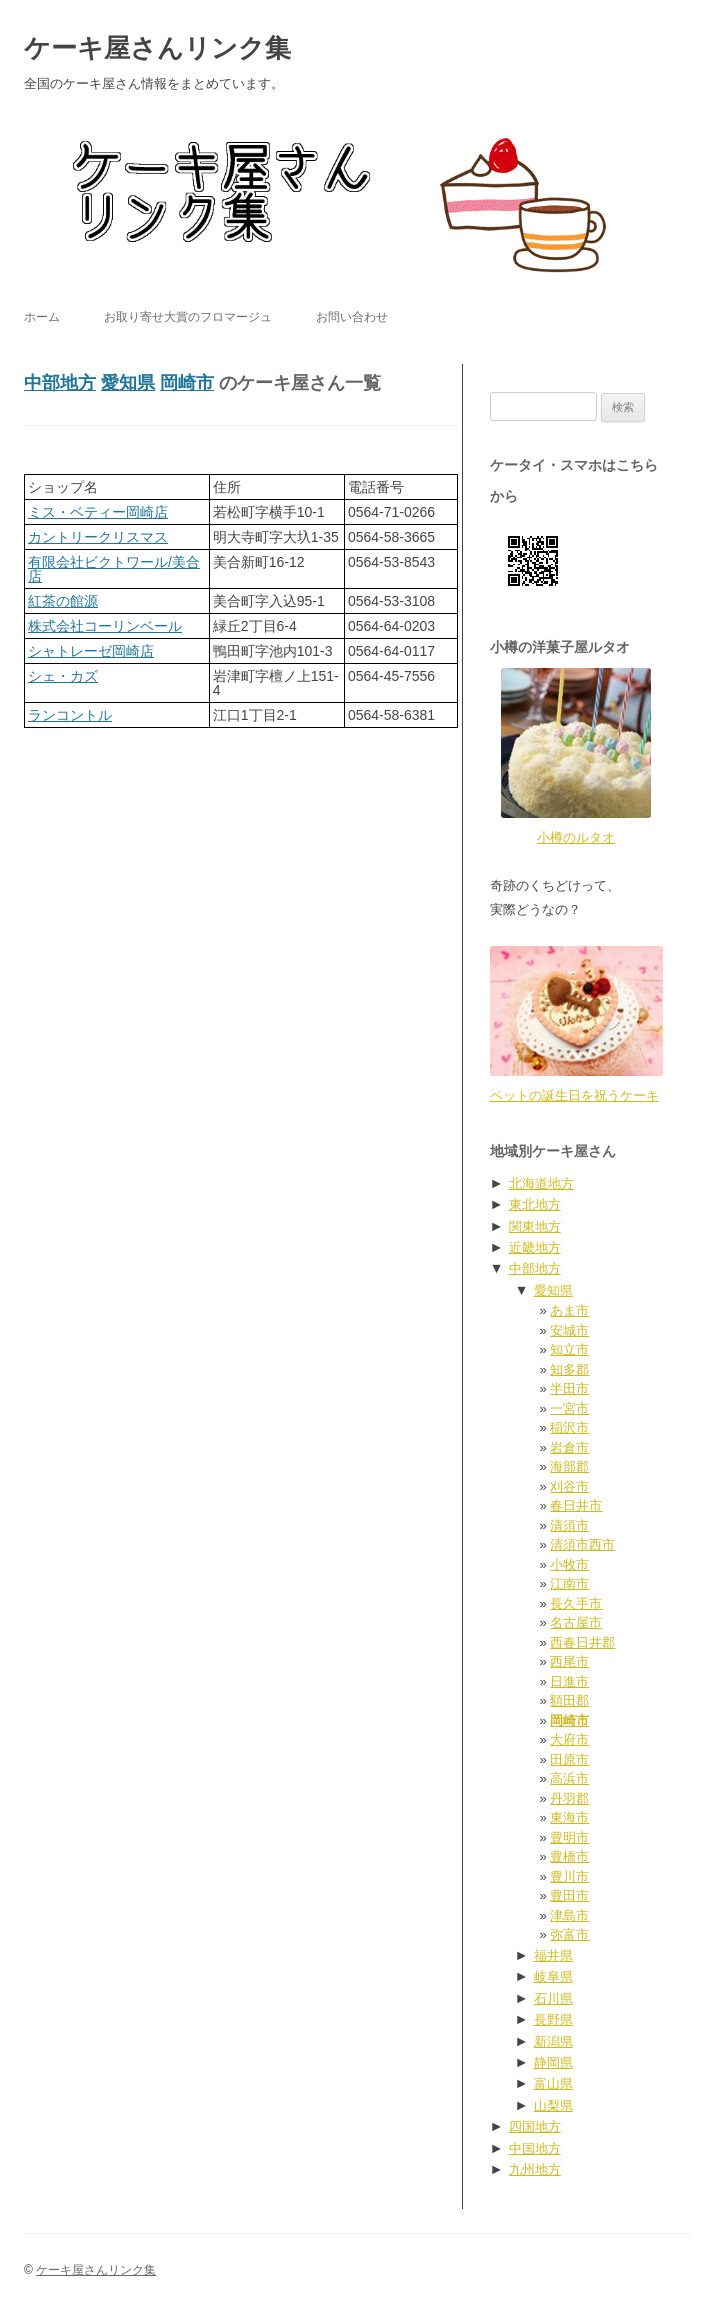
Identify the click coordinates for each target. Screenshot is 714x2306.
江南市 (569, 1583)
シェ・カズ (63, 676)
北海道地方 (541, 1183)
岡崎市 (187, 383)
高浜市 (569, 1778)
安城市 (569, 1330)
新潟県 (553, 2041)
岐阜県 (553, 1976)
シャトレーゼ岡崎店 (91, 651)
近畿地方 (535, 1247)
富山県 (553, 2083)
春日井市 (576, 1505)
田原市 (569, 1759)
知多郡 (569, 1369)
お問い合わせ (352, 317)
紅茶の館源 (63, 601)
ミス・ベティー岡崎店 (98, 512)
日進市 (569, 1681)
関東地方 (535, 1226)
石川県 (553, 1998)
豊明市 (569, 1837)
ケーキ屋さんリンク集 (157, 48)
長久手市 (576, 1603)
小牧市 (569, 1564)
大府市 (569, 1739)
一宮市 (569, 1408)
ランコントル (70, 715)
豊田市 (569, 1895)
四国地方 (535, 2126)
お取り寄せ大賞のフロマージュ (188, 317)
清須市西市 (582, 1544)
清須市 (569, 1525)
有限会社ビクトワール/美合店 (114, 569)
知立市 (569, 1349)
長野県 (553, 2019)
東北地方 (535, 1204)
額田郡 (569, 1700)
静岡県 (553, 2062)
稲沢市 (569, 1427)
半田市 (569, 1388)
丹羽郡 (569, 1798)
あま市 (569, 1310)
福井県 (553, 1955)
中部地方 (60, 383)
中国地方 (535, 2148)
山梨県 (553, 2105)
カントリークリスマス (98, 537)
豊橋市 (569, 1856)
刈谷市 (569, 1486)
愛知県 (128, 383)
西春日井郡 (582, 1642)
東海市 (569, 1817)
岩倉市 (569, 1447)
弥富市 (569, 1934)
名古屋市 (576, 1622)
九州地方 (535, 2169)
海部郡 (569, 1466)
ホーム (42, 317)
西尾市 (569, 1661)
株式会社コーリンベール (105, 626)
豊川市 (569, 1876)
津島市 (569, 1915)
